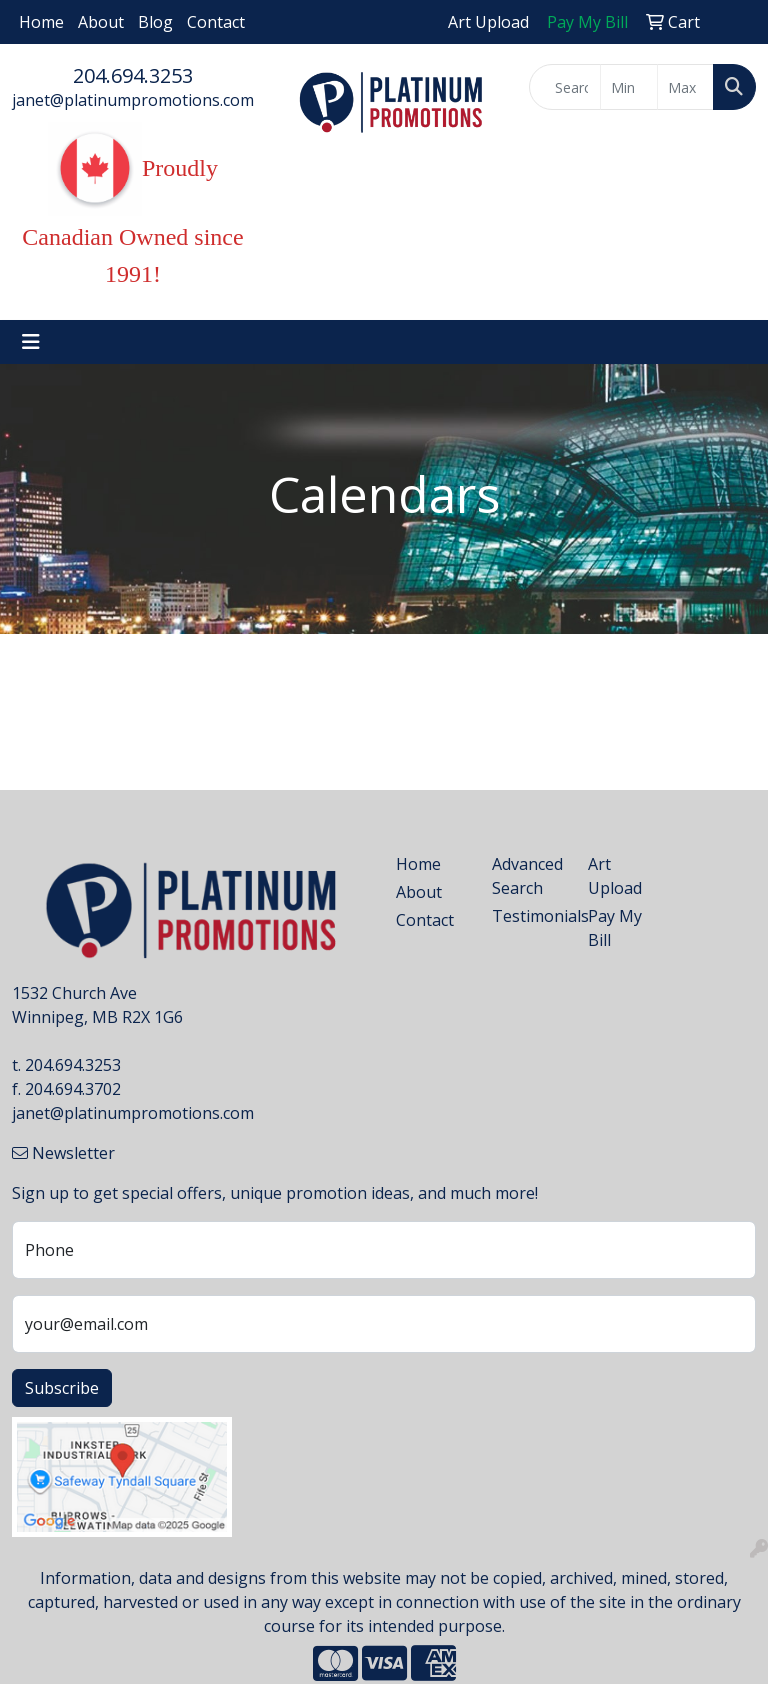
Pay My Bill (615, 928)
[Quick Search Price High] (685, 87)
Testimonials (528, 916)
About (101, 22)
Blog (155, 22)
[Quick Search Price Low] (628, 87)
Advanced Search (527, 876)
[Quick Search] (565, 87)
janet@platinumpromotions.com (133, 100)
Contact (216, 22)
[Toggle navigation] (31, 342)
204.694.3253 (133, 75)
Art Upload (615, 876)
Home (41, 22)
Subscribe (62, 1388)
